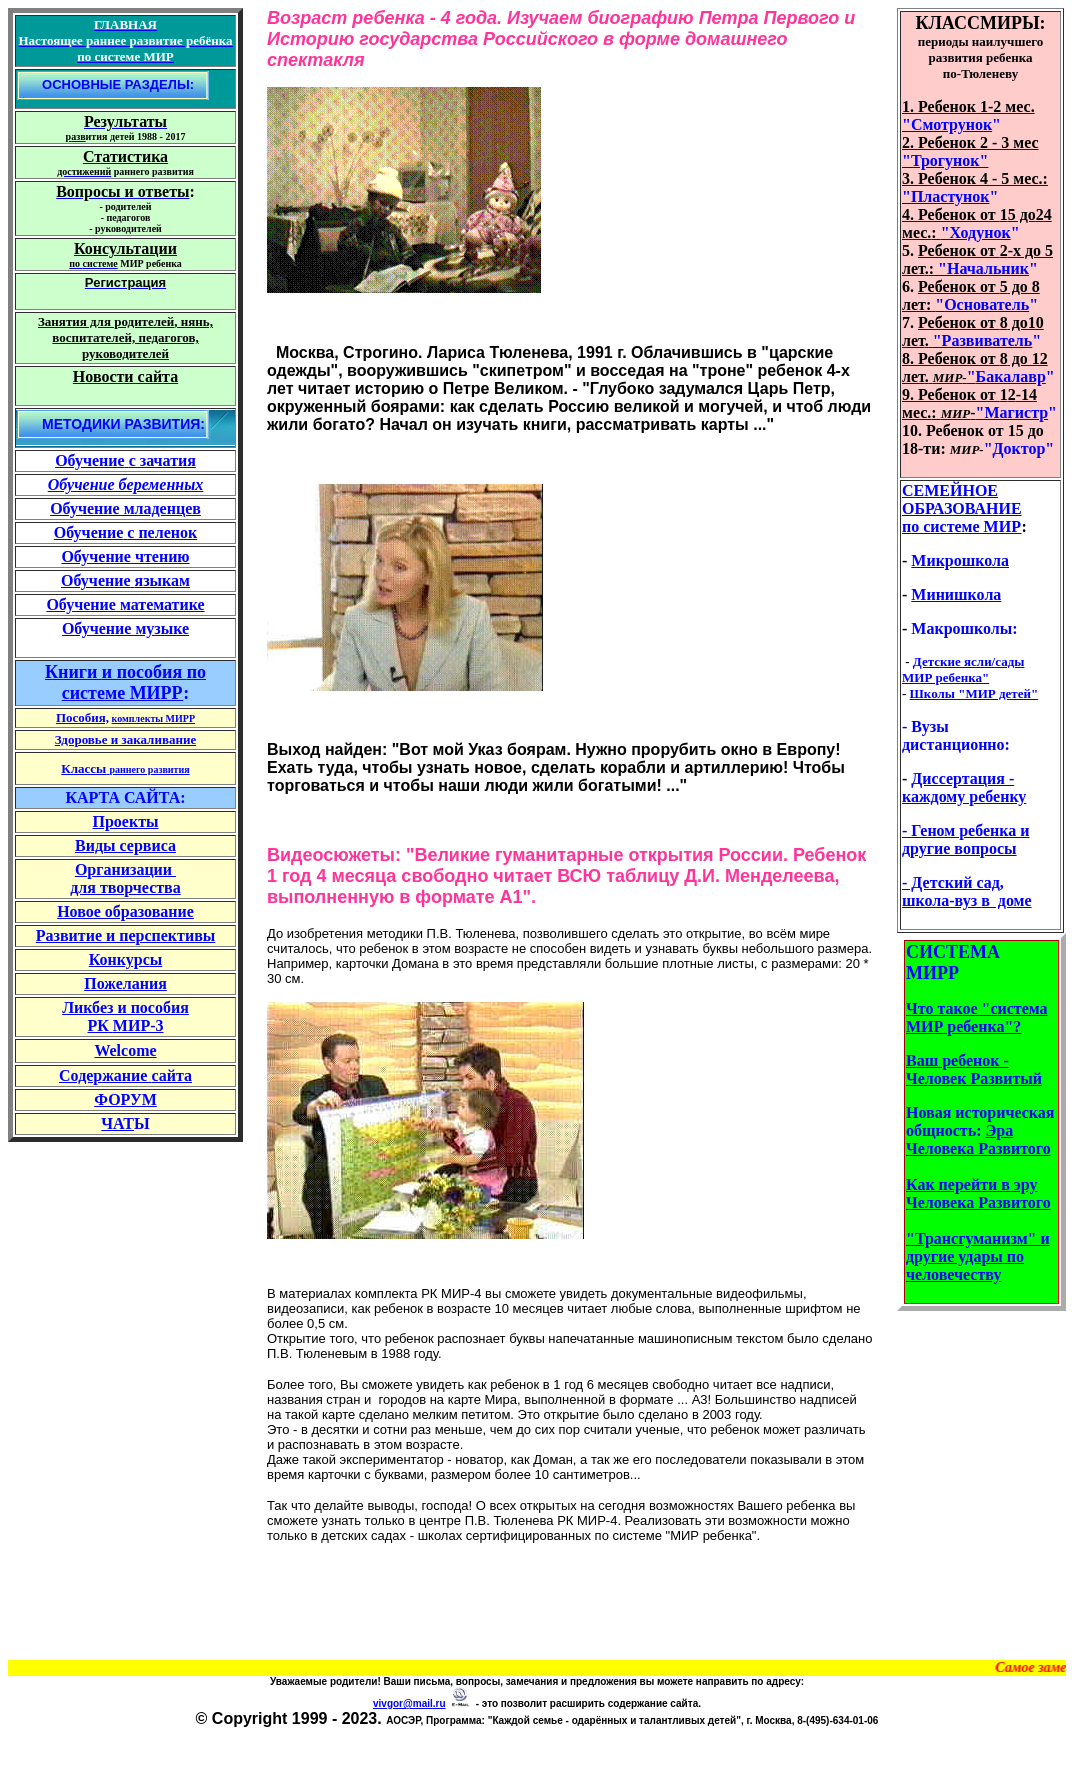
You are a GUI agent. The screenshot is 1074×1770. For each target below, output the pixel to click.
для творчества (125, 887)
